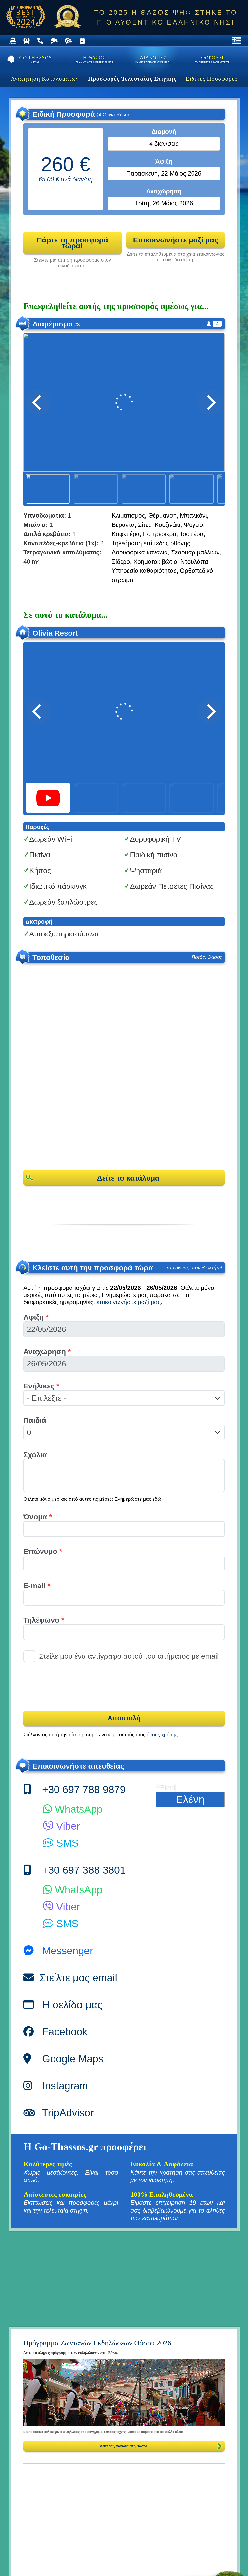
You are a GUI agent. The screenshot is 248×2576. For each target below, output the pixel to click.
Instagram (55, 2086)
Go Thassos (35, 60)
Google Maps (63, 2059)
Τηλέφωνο (43, 1620)
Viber (61, 1826)
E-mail (36, 1586)
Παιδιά (34, 1420)
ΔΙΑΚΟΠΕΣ (153, 60)
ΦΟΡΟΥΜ (212, 60)
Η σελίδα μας (62, 2004)
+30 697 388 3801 (74, 1870)
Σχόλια (35, 1455)
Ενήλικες (41, 1386)
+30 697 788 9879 (74, 1789)
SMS (61, 1843)
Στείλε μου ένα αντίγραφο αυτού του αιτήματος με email (129, 1656)
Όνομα (37, 1517)
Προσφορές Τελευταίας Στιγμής (132, 78)
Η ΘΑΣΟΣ (94, 60)
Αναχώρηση (47, 1351)
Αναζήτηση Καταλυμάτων (45, 78)
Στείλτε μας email (70, 1977)
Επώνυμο (42, 1551)
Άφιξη (36, 1317)
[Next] (210, 402)
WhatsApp (72, 1809)
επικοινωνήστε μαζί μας (129, 1302)
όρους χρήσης (162, 1734)
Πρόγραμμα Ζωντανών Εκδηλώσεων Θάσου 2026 (97, 2343)
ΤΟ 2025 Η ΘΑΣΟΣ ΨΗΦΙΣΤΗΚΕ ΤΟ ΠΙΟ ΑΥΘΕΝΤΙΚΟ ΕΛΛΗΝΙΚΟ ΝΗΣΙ (165, 17)
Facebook (55, 2032)
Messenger (58, 1950)
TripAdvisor (58, 2113)
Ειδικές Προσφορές (211, 78)
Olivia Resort (55, 633)
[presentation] (79, 1686)
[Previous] (38, 402)
